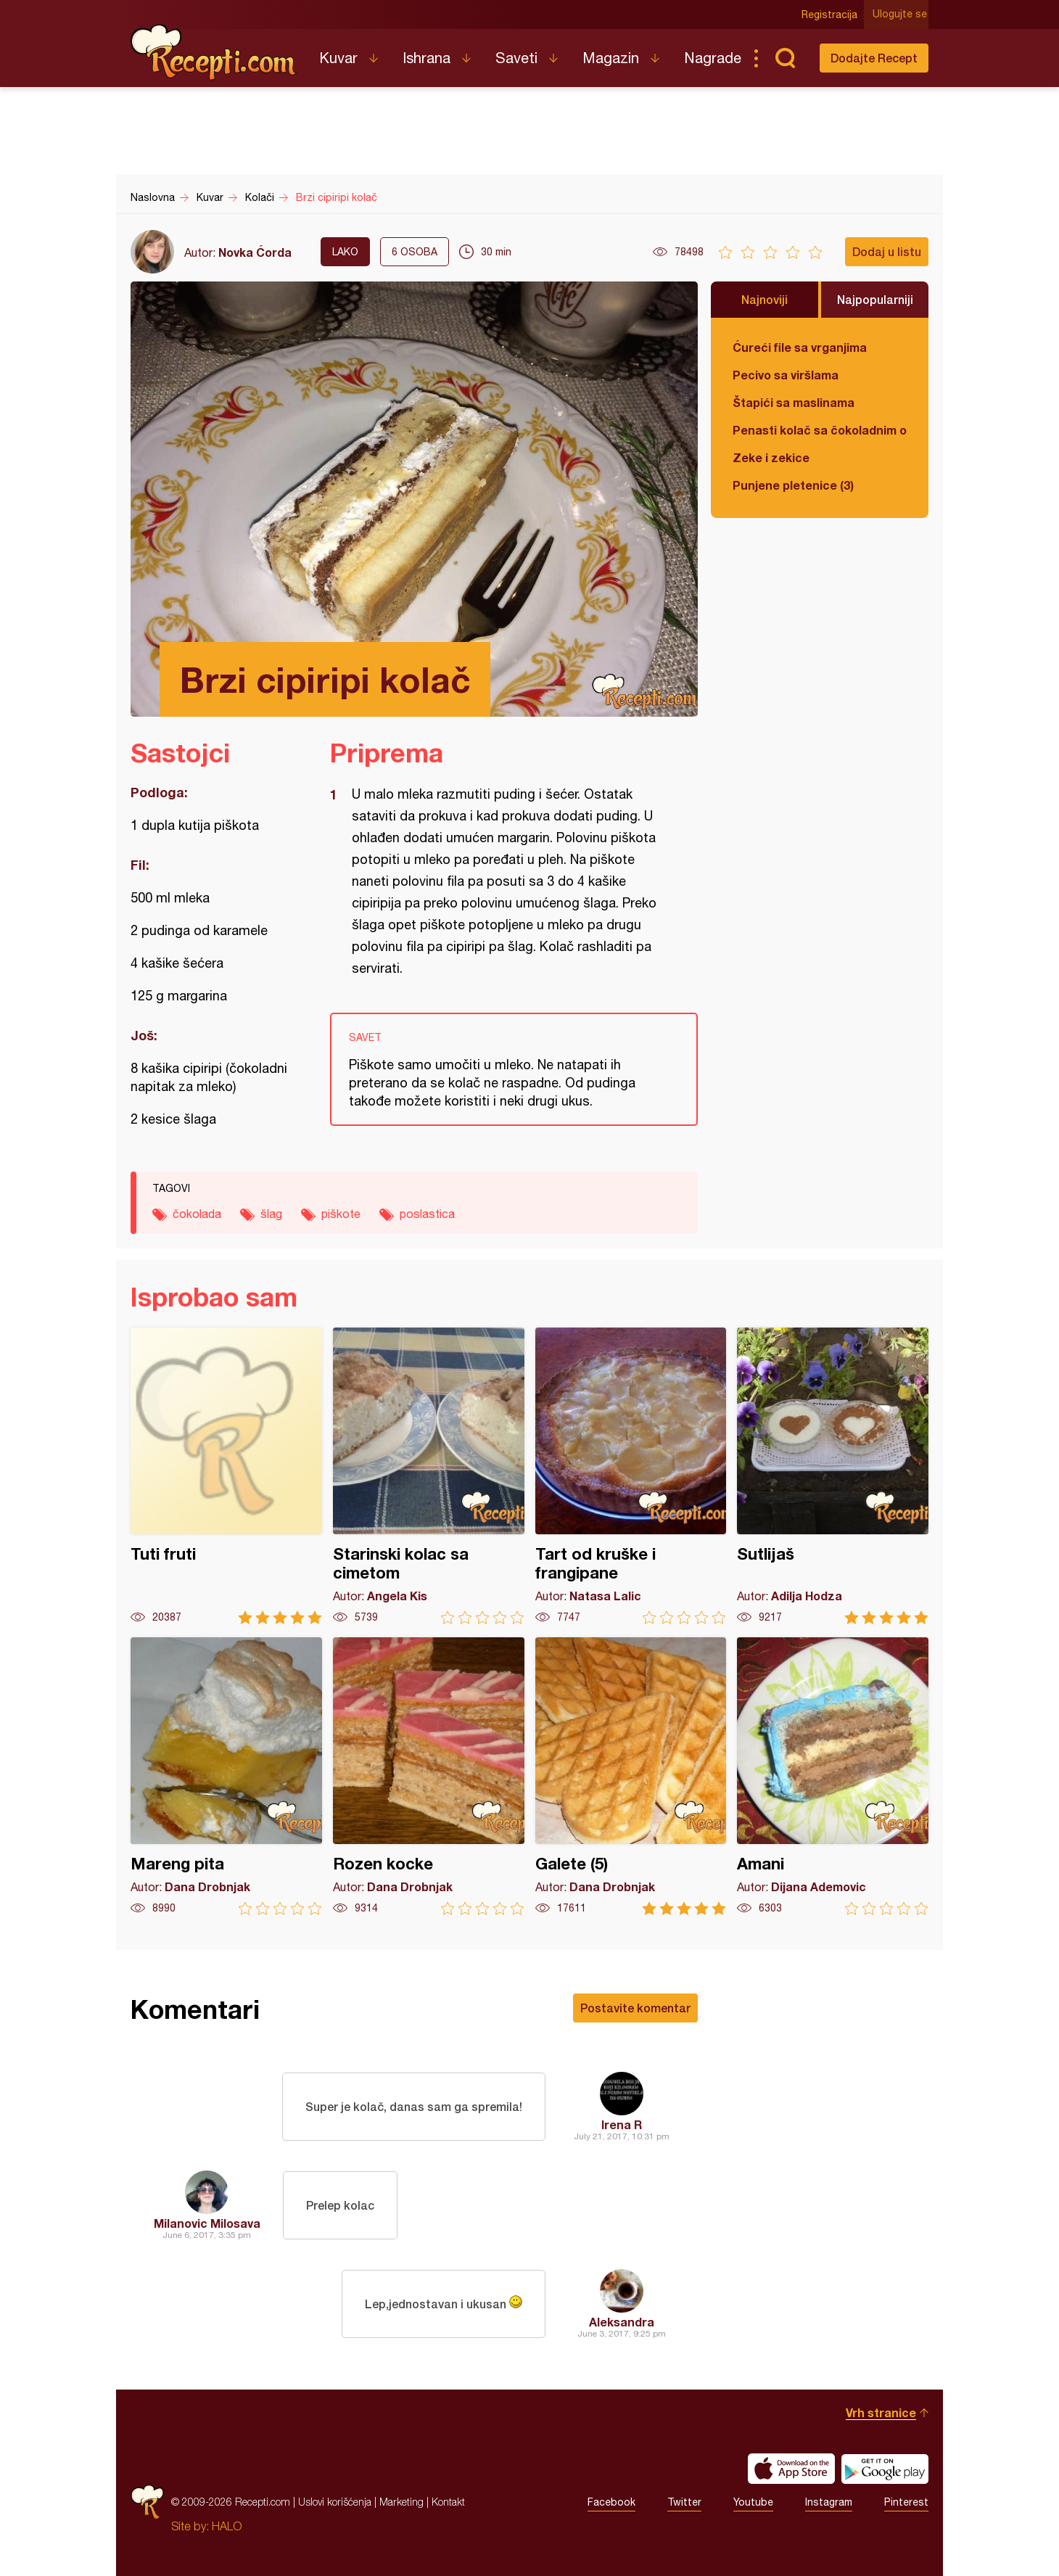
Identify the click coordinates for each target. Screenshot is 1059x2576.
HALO (227, 2525)
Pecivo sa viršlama (785, 375)
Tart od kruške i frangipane (631, 1476)
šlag (271, 1213)
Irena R (621, 2124)
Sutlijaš (832, 1476)
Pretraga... (785, 58)
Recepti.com (214, 52)
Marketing (401, 2501)
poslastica (427, 1213)
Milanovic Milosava (207, 2223)
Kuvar (338, 57)
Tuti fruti (226, 1476)
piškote (340, 1213)
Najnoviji (764, 299)
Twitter (684, 2502)
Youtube (753, 2502)
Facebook (611, 2502)
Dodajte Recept (874, 58)
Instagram (828, 2502)
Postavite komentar (635, 2008)
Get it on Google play (884, 2468)
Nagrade (712, 57)
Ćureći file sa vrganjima (800, 347)
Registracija (831, 14)
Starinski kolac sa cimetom (428, 1476)
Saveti (516, 57)
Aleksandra (621, 2322)
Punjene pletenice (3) (793, 485)
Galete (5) (631, 1776)
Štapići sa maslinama (793, 402)
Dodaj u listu (886, 251)
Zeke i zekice (771, 457)
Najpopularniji (875, 299)
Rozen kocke (428, 1776)
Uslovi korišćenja (334, 2501)
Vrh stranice (881, 2412)
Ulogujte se (901, 14)
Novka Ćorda (255, 252)
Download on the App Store (791, 2468)
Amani (832, 1776)
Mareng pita (226, 1776)
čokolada (197, 1213)
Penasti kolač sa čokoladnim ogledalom (820, 430)
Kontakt (448, 2501)
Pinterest (906, 2502)
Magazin (610, 57)
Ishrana (426, 57)
